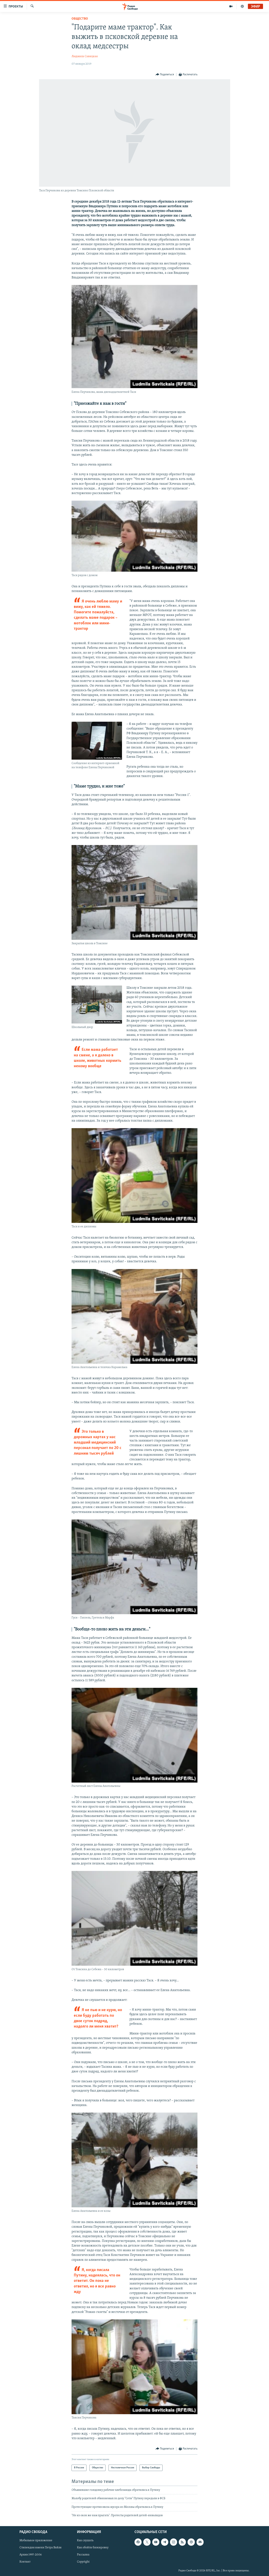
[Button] (165, 74)
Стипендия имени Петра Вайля (40, 2547)
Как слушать (85, 2540)
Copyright (83, 2561)
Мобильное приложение (35, 2540)
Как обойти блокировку (93, 2547)
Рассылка (83, 2554)
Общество (80, 19)
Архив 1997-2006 (30, 2554)
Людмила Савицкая (85, 56)
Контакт (24, 2561)
